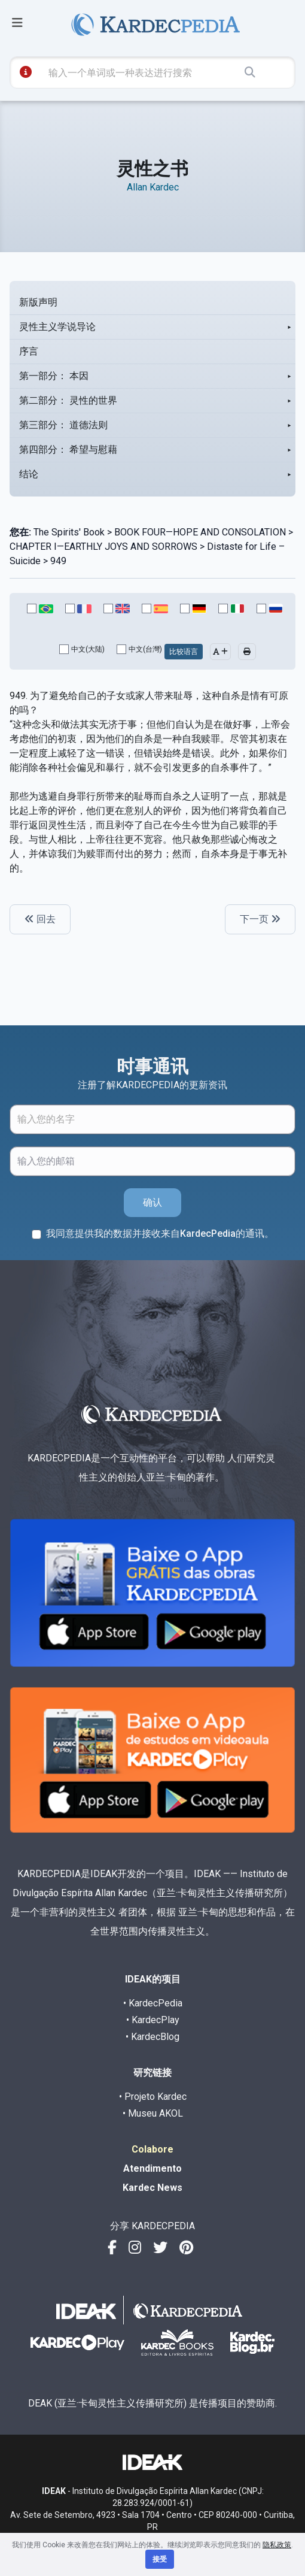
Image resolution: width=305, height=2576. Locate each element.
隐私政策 (277, 2545)
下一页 (260, 919)
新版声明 (38, 302)
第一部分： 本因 (54, 376)
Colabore (152, 2149)
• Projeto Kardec (153, 2096)
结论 (28, 474)
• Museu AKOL (153, 2113)
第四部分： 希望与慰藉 (68, 449)
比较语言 (183, 651)
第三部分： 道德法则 (63, 425)
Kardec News (152, 2187)
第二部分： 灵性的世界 (68, 400)
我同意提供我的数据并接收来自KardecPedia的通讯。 (160, 1233)
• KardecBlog (152, 2036)
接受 (159, 2559)
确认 (152, 1202)
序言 (28, 351)
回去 (40, 919)
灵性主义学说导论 (57, 326)
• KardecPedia (152, 2003)
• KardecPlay (152, 2020)
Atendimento (152, 2168)
